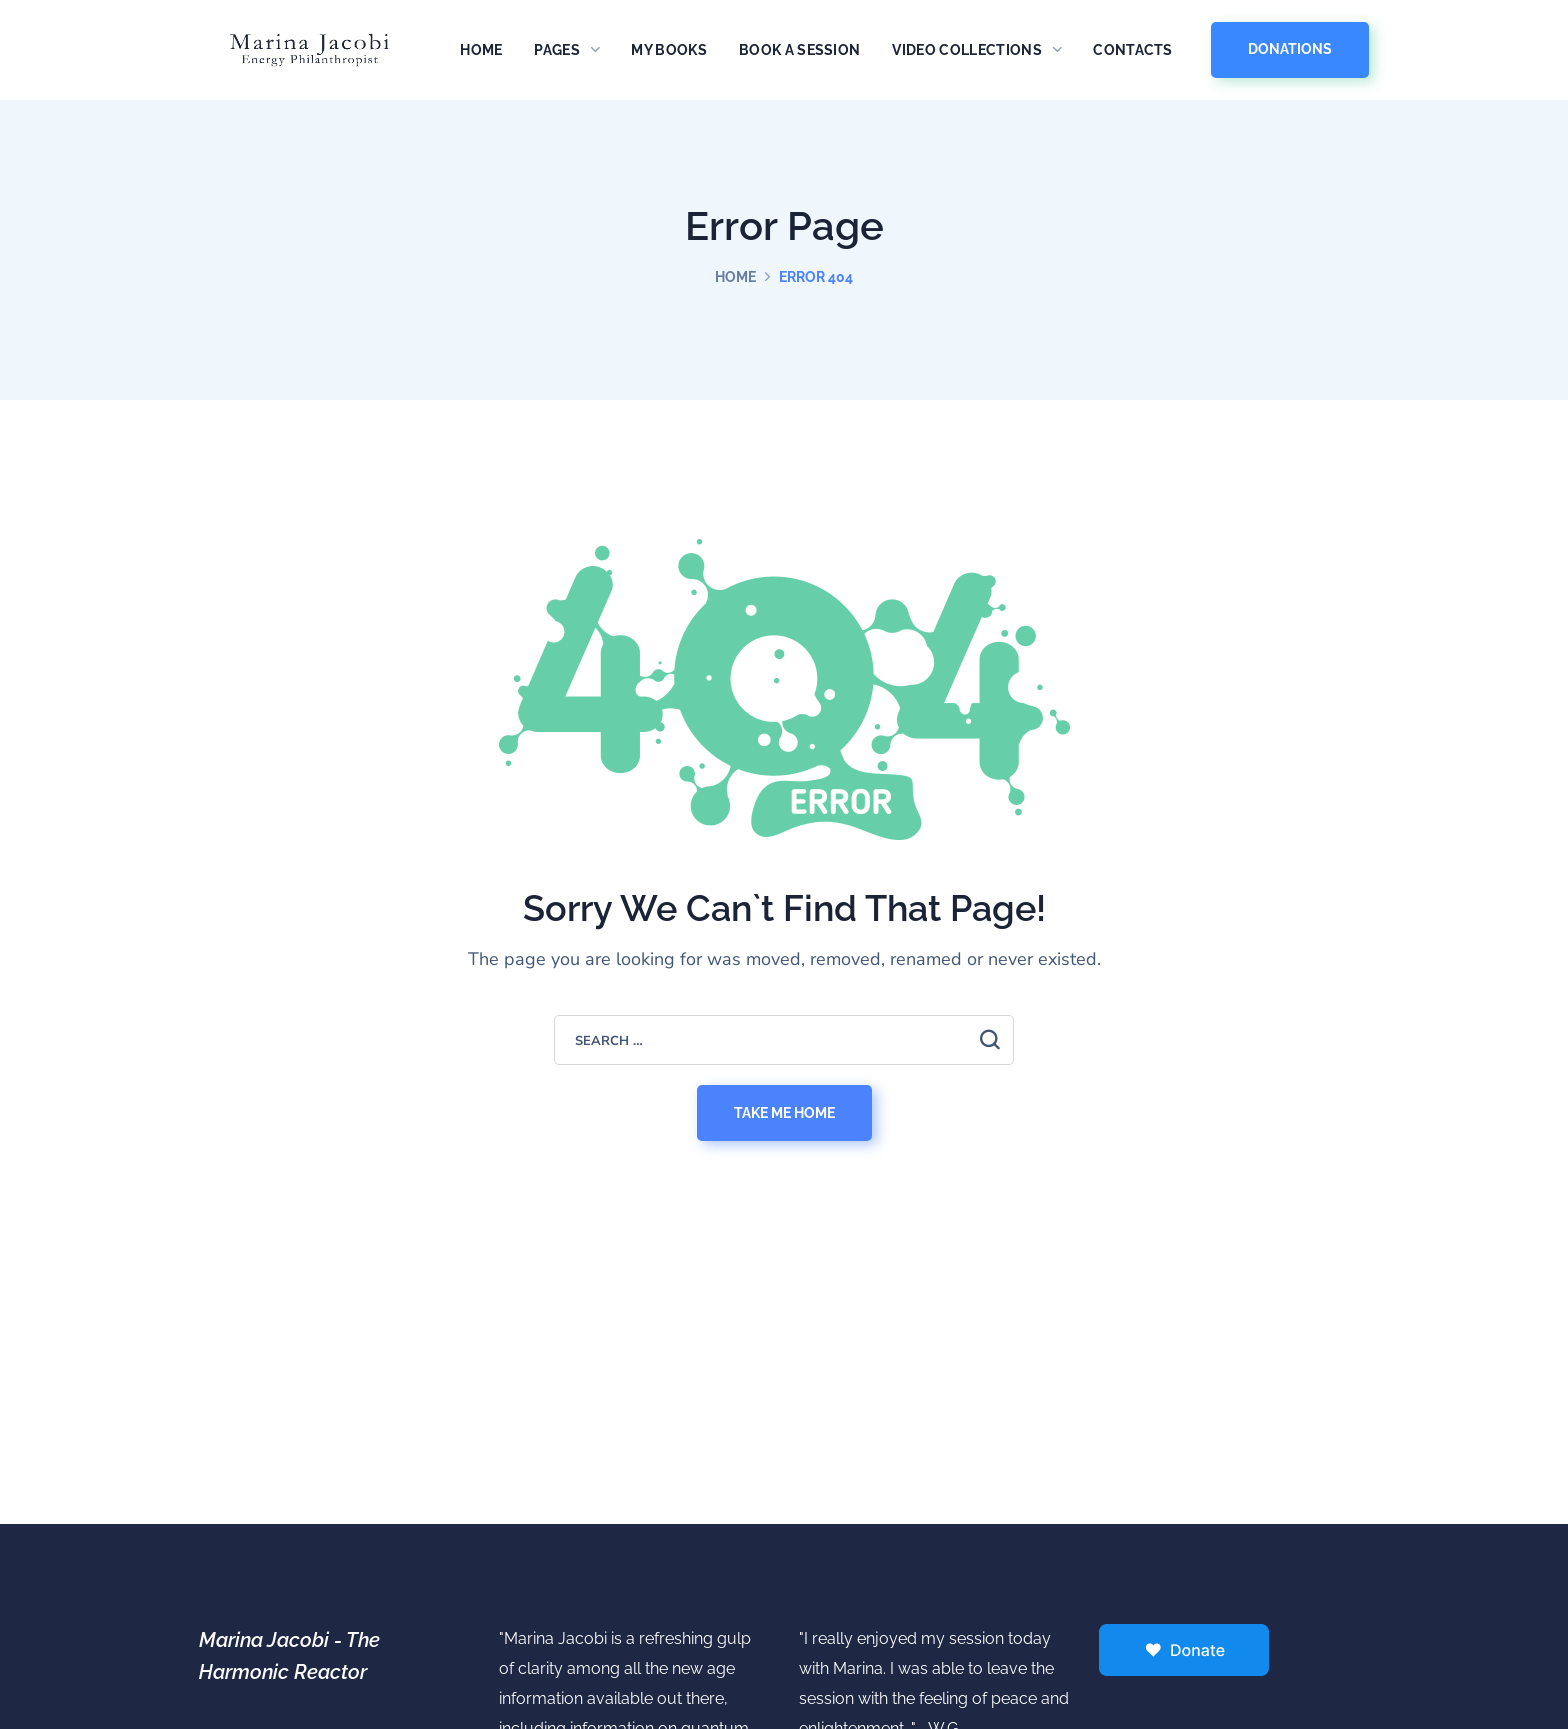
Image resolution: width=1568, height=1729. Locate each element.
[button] (1290, 50)
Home (735, 277)
